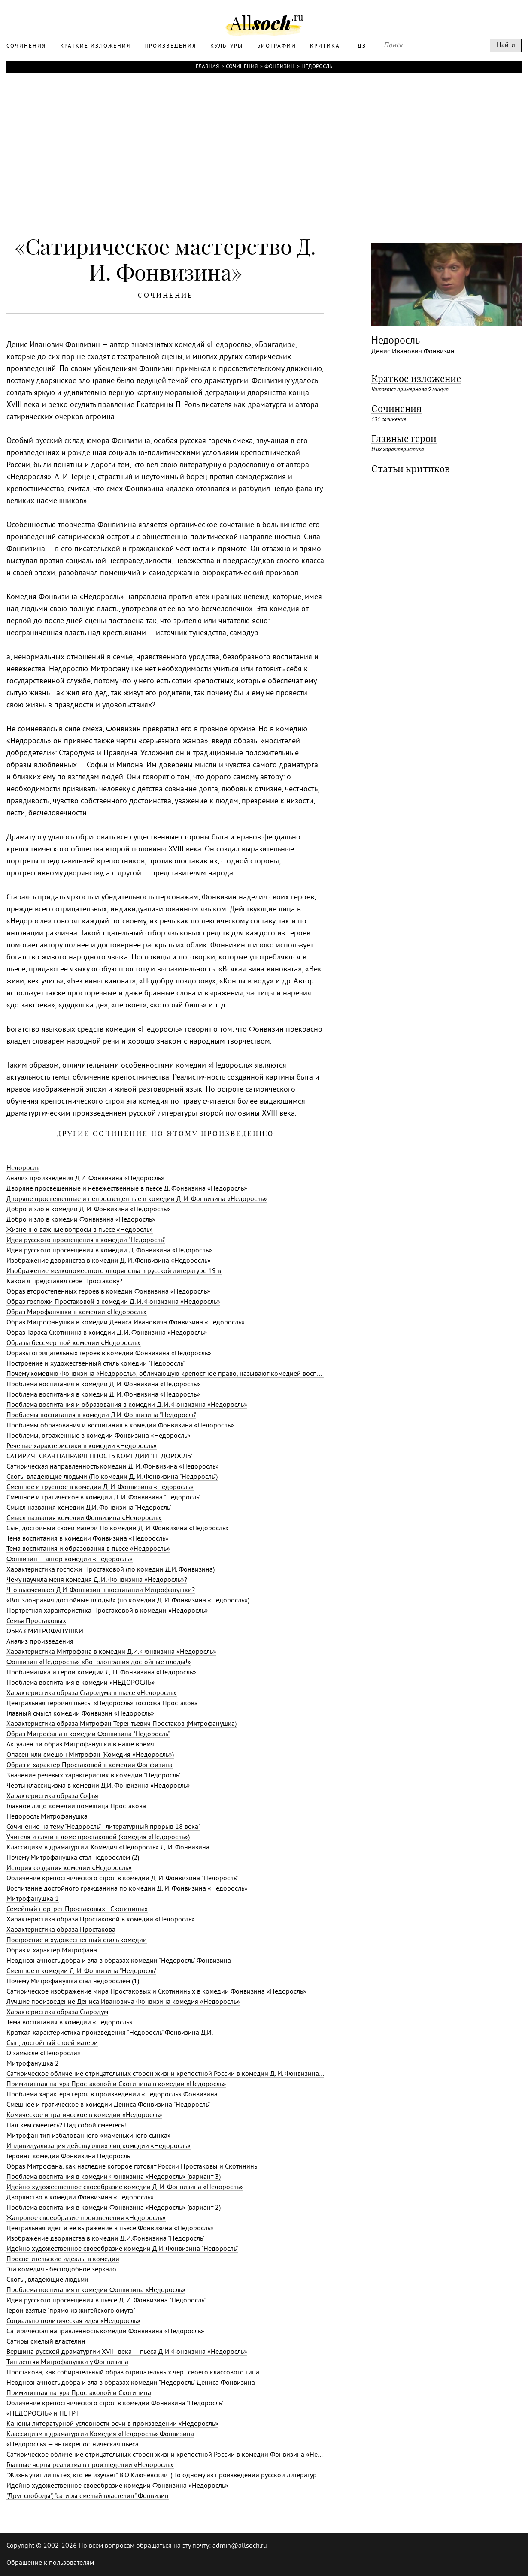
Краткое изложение (416, 379)
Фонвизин (279, 66)
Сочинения (242, 66)
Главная (207, 66)
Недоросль (316, 66)
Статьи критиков (410, 469)
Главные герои (404, 439)
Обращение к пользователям (50, 2563)
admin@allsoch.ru (239, 2546)
